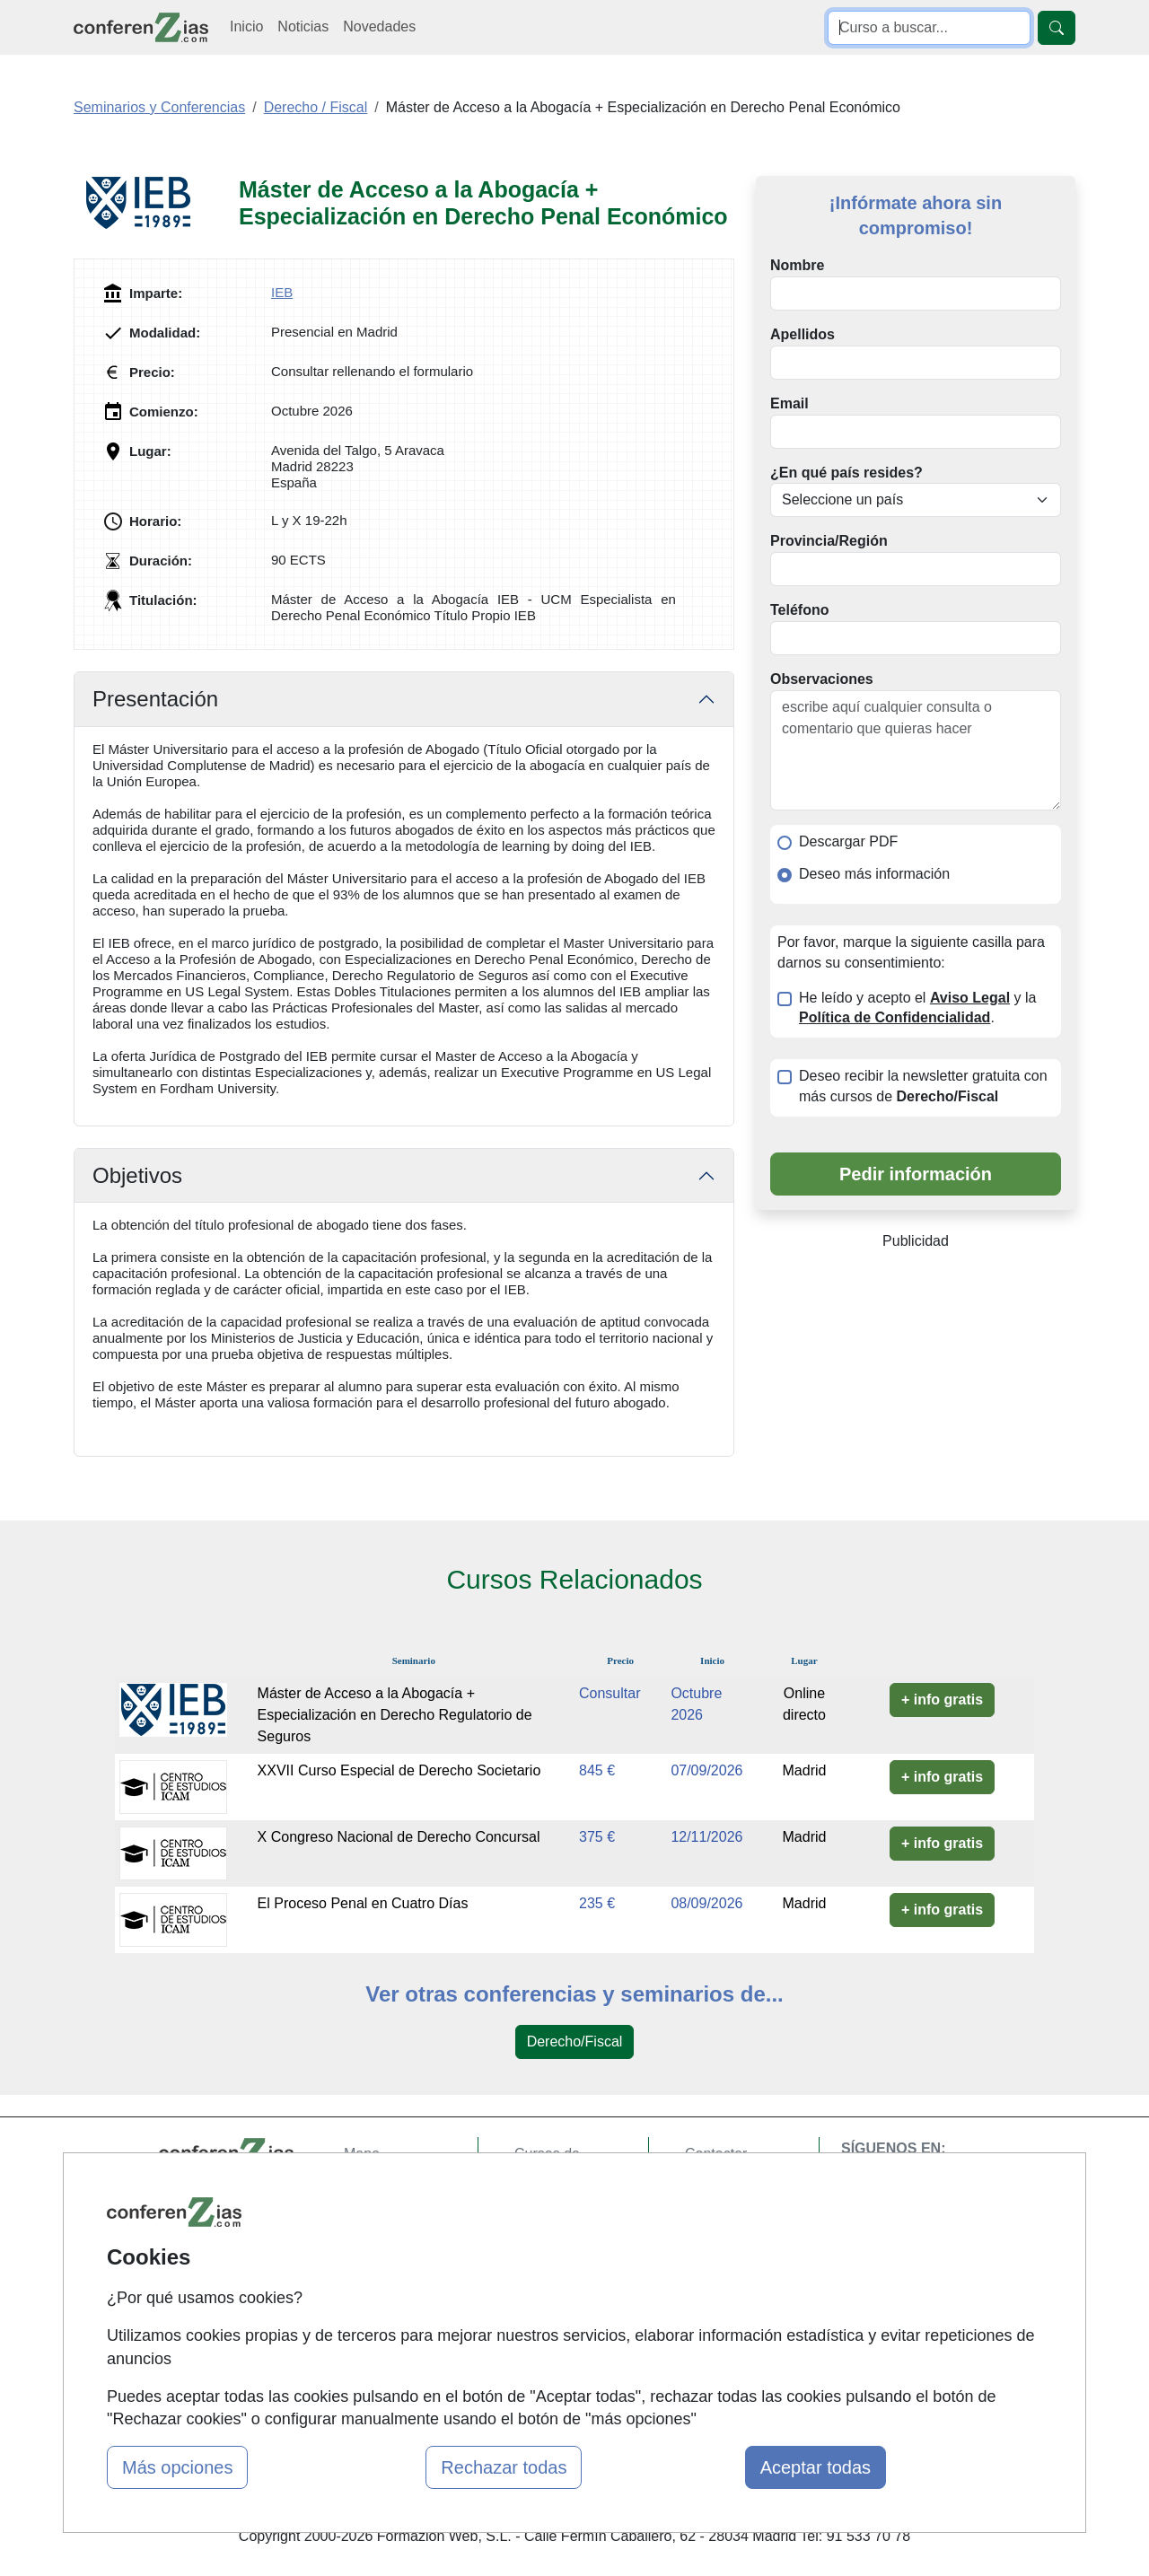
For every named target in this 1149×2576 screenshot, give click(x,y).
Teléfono (799, 610)
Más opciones (177, 2467)
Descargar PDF (848, 841)
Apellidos (802, 334)
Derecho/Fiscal (575, 2041)
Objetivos (137, 1175)
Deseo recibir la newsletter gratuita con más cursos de (923, 1086)
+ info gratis (942, 1699)
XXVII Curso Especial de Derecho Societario (399, 1770)
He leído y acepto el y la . (917, 1008)
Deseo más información (874, 873)
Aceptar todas (815, 2467)
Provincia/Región (829, 540)
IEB (282, 292)
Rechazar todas (503, 2467)
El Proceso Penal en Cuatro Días (363, 1903)
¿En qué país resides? (846, 472)
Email (789, 403)
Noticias (303, 26)
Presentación (155, 699)
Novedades (379, 26)
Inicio (246, 26)
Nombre (797, 265)
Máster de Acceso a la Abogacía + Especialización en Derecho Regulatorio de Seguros (395, 1715)
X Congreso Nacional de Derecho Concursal (399, 1836)
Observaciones (821, 679)
